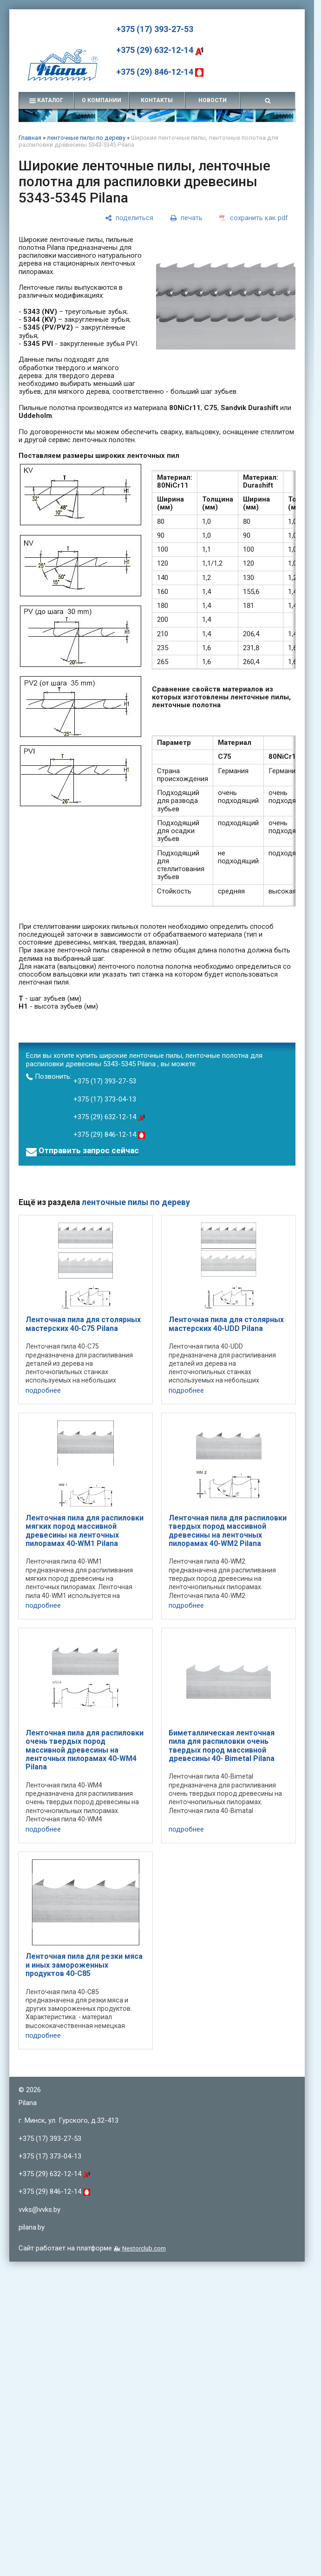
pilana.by (32, 2227)
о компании (101, 100)
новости (212, 100)
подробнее (43, 1391)
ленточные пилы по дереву (86, 137)
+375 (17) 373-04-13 (104, 1099)
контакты (157, 100)
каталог (46, 100)
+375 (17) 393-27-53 (154, 29)
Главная (30, 137)
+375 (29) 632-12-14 (159, 50)
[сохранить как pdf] (253, 217)
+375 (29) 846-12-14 (159, 72)
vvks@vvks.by (39, 2209)
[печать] (186, 217)
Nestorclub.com (144, 2248)
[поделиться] (129, 217)
